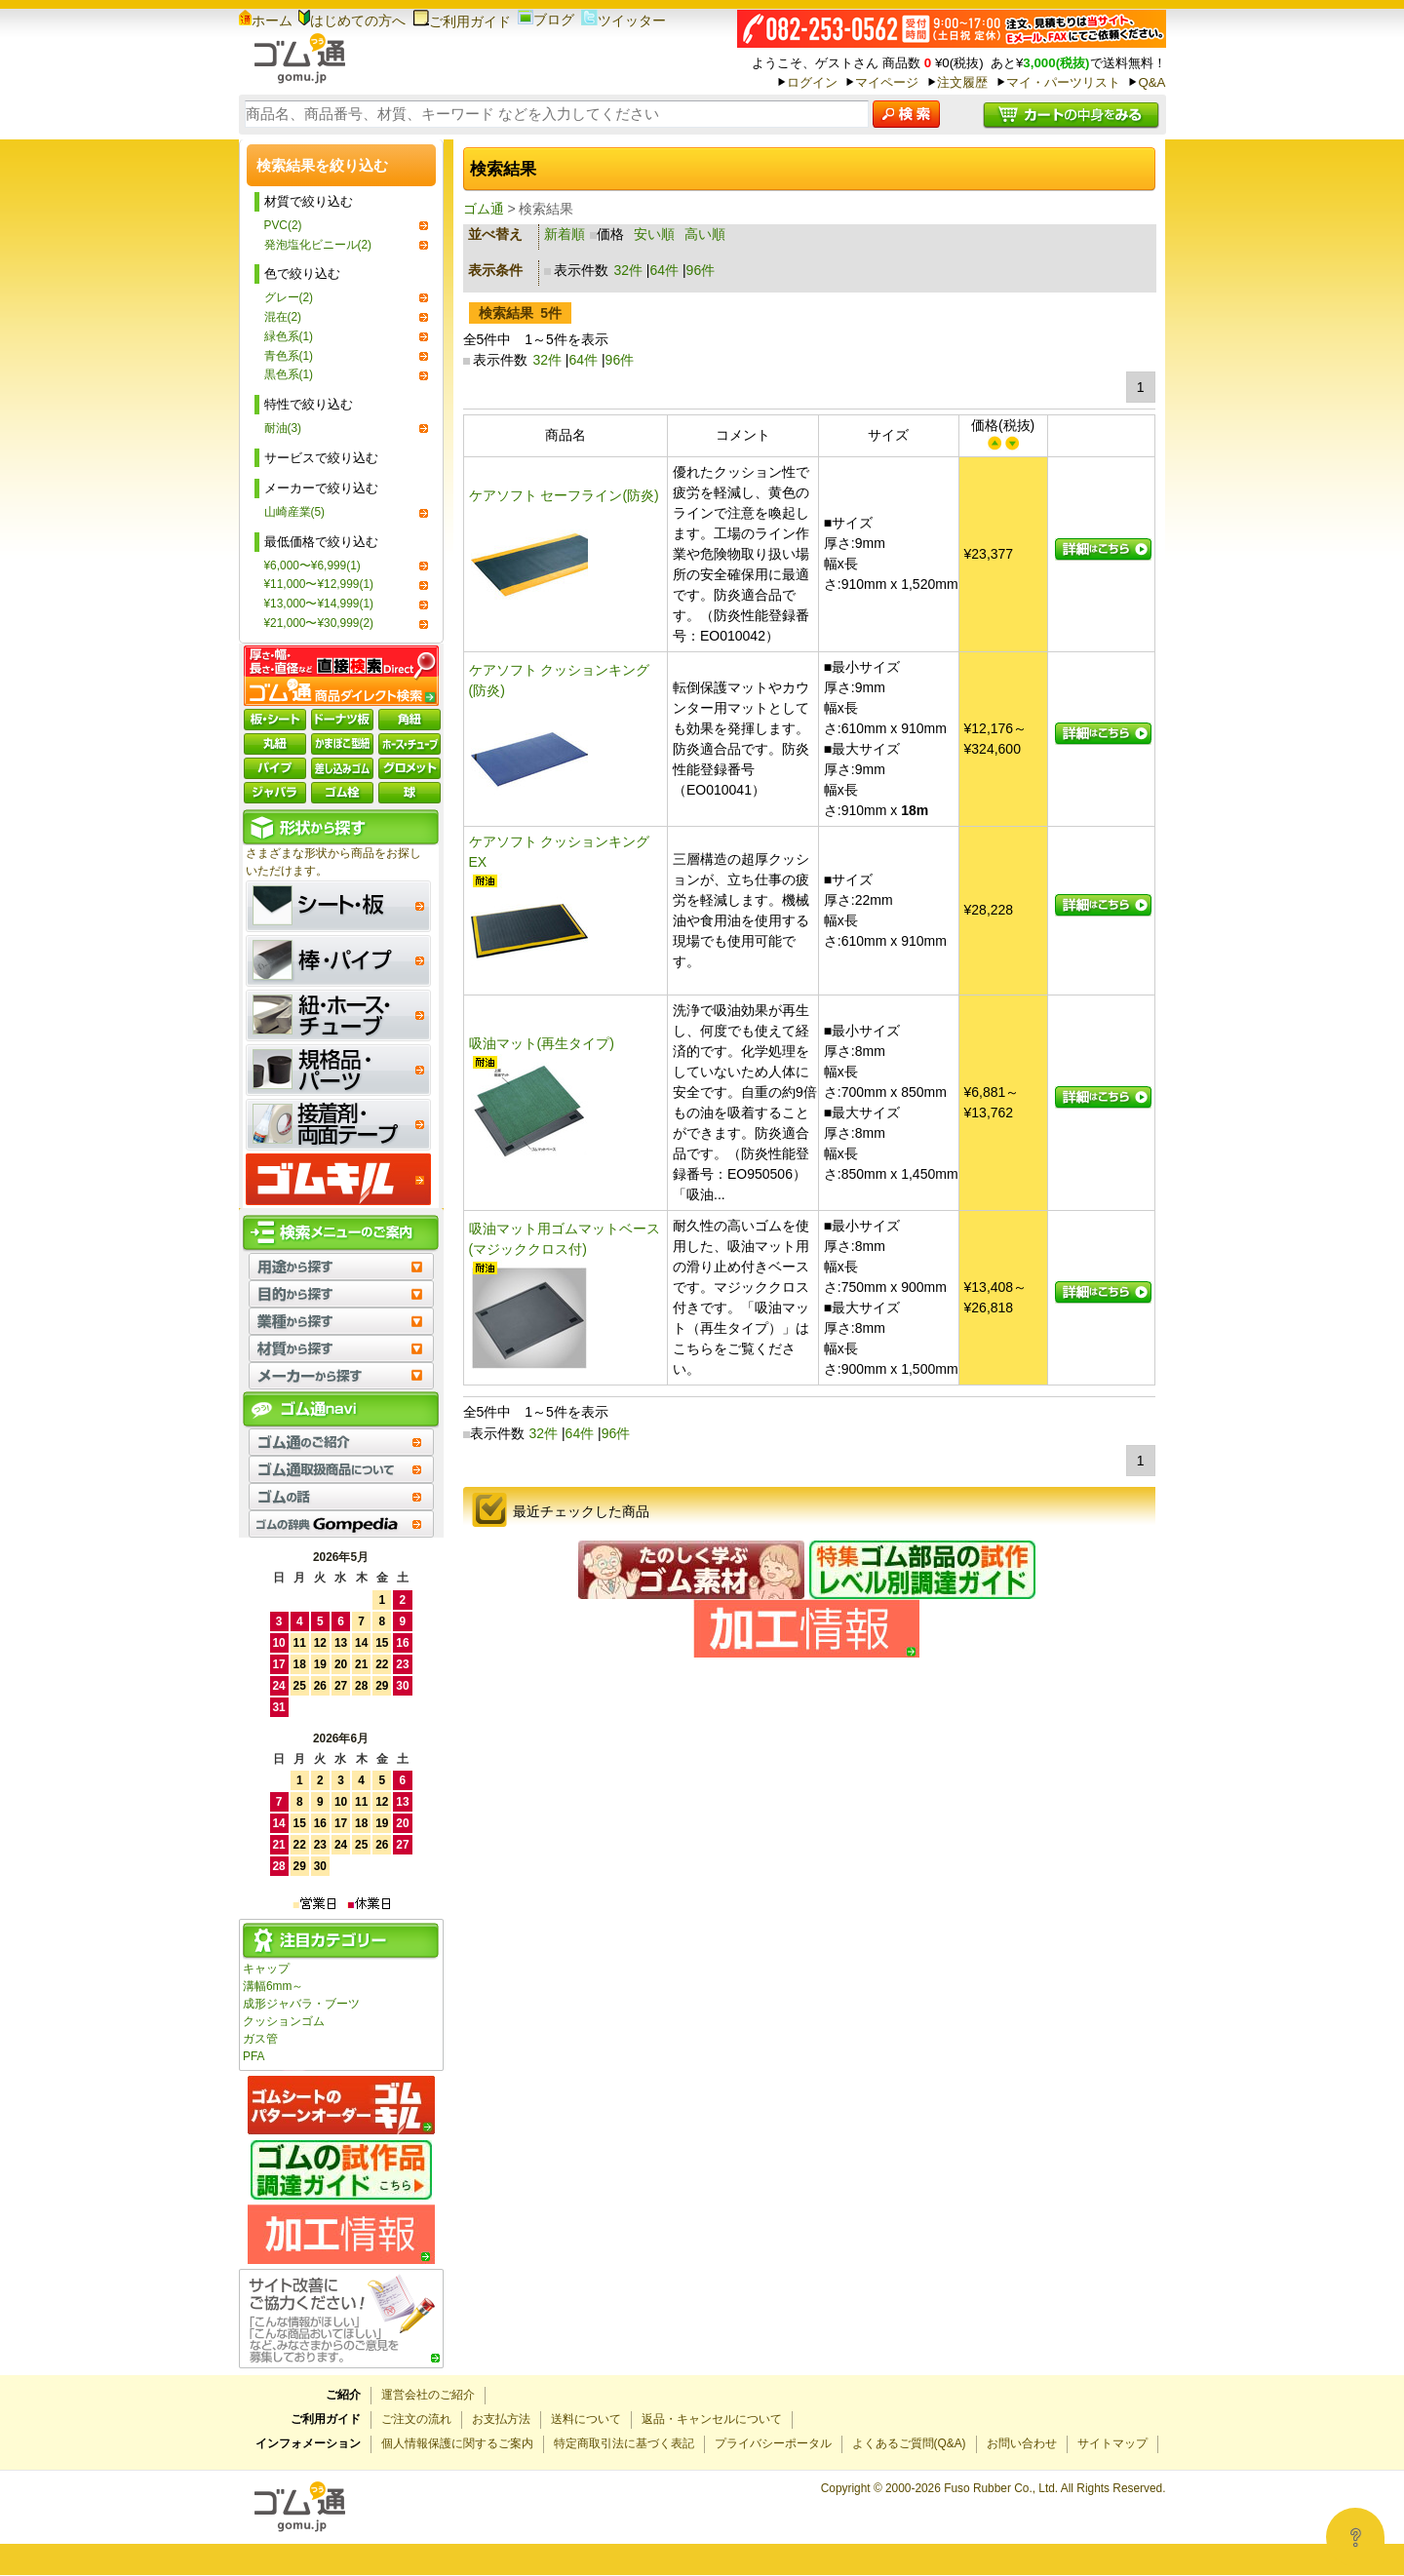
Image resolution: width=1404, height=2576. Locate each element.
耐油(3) (283, 428)
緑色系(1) (289, 336)
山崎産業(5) (295, 512)
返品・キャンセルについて (712, 2419)
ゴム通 (483, 208)
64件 (665, 270)
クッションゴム (284, 2021)
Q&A (1151, 82)
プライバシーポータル (773, 2443)
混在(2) (283, 317)
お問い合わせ (1022, 2443)
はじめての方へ (352, 20)
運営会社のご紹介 (428, 2394)
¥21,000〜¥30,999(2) (319, 623)
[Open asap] (1355, 2537)
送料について (586, 2419)
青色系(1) (289, 356)
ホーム (265, 20)
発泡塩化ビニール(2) (318, 245)
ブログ (546, 19)
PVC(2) (283, 225)
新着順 (564, 234)
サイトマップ (1112, 2443)
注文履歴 (962, 82)
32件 (628, 270)
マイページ (886, 82)
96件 (701, 270)
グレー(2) (289, 297)
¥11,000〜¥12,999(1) (319, 584)
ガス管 (260, 2039)
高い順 (704, 234)
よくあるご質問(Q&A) (909, 2443)
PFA (253, 2056)
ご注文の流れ (416, 2419)
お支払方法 (501, 2419)
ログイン (812, 82)
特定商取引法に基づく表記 (624, 2443)
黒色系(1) (289, 374)
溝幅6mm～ (273, 1986)
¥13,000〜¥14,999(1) (319, 603)
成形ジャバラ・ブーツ (301, 2003)
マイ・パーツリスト (1063, 82)
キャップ (266, 1968)
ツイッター (623, 20)
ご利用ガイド (461, 21)
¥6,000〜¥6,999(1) (312, 565)
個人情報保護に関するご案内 (457, 2443)
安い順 (654, 234)
